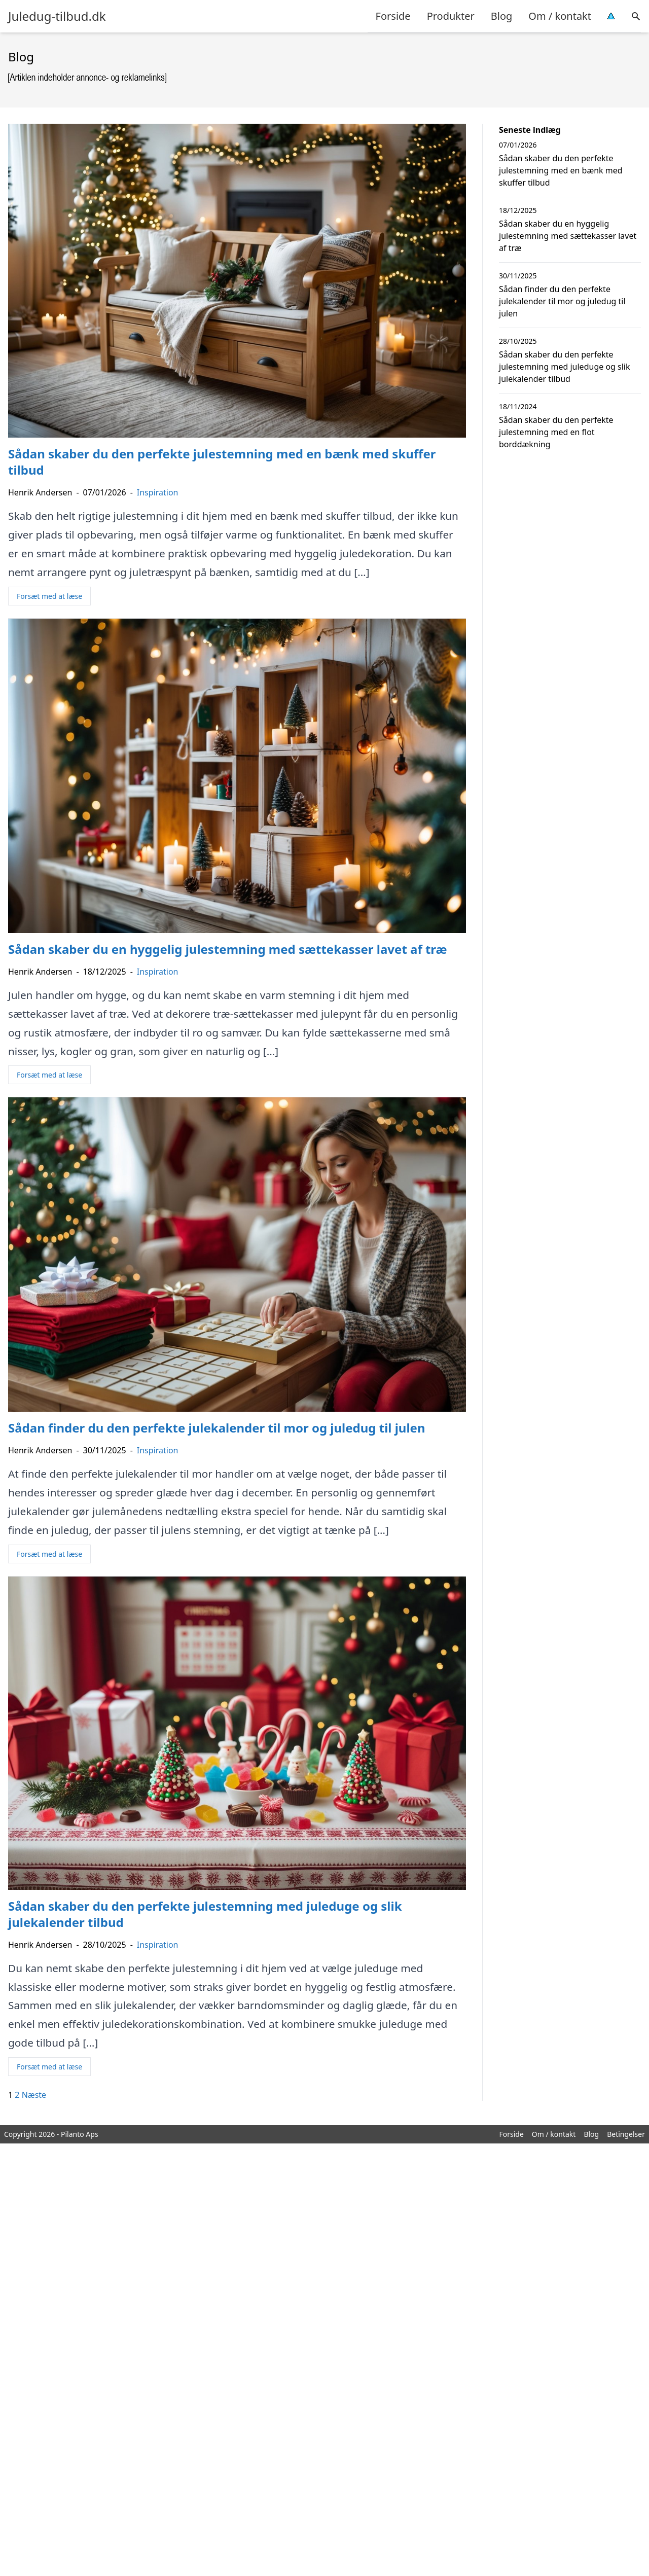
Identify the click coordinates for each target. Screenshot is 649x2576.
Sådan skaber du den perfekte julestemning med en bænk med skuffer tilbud (561, 170)
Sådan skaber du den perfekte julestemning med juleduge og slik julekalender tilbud (564, 366)
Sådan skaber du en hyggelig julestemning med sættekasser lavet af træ (567, 236)
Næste (34, 2094)
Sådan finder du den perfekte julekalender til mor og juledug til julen (562, 301)
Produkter (451, 16)
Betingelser (626, 2134)
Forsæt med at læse (49, 596)
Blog (502, 16)
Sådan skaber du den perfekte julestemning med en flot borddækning (556, 432)
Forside (393, 16)
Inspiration (157, 492)
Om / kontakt (559, 16)
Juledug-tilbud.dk (57, 16)
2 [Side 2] (17, 2094)
